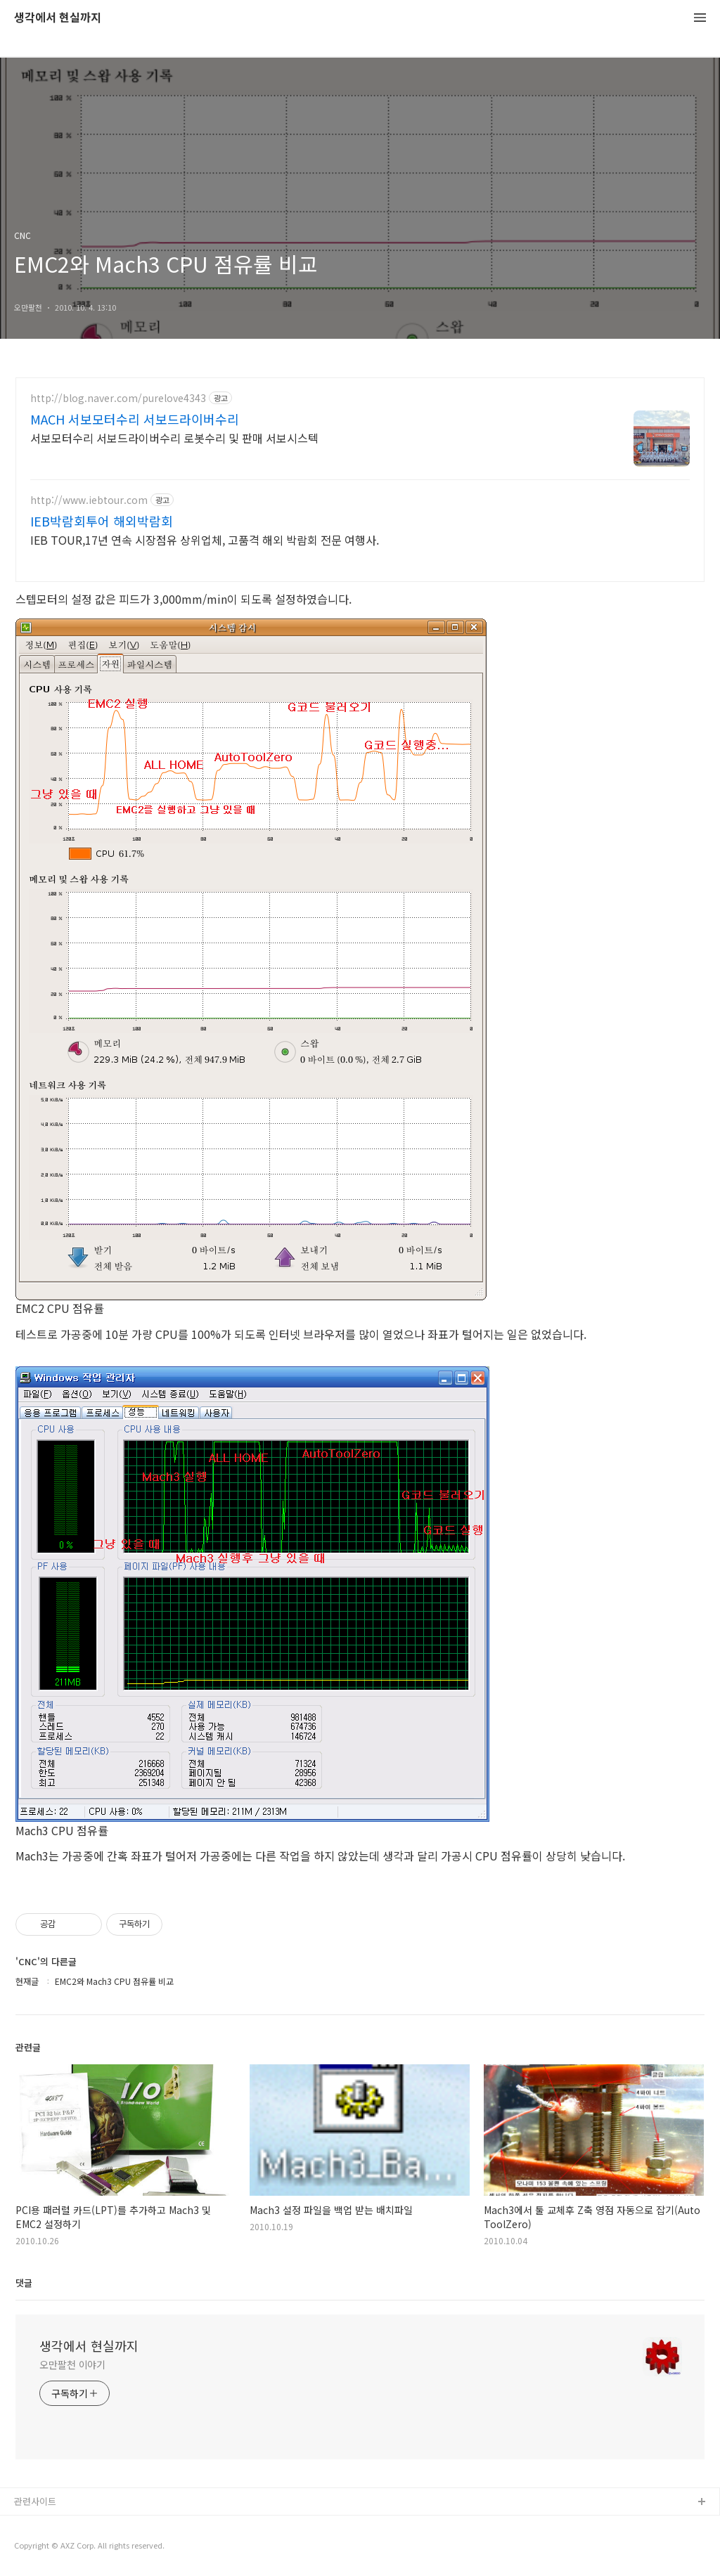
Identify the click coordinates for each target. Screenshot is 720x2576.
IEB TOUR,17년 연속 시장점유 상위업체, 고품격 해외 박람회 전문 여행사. (204, 539)
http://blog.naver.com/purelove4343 (118, 398)
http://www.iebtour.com (89, 500)
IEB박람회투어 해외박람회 (101, 520)
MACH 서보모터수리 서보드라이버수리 (134, 418)
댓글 (23, 2282)
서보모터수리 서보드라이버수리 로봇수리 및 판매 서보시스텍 (174, 437)
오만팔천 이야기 (72, 2364)
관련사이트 (35, 2501)
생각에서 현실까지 (57, 18)
